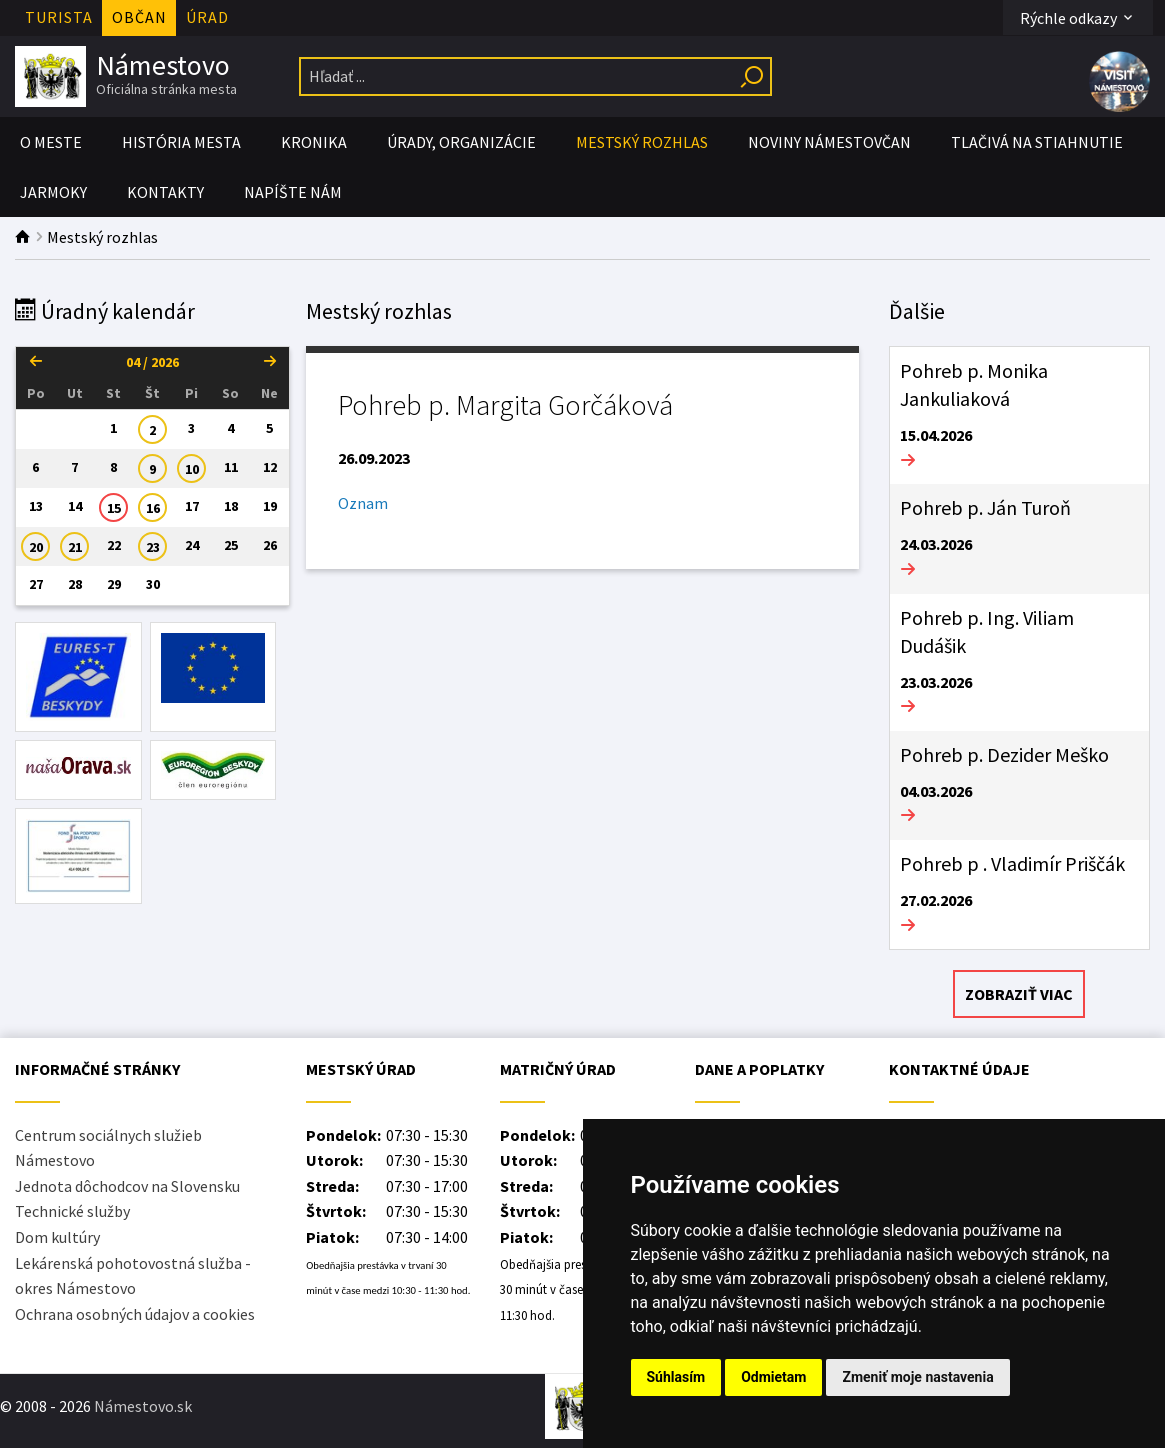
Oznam (363, 503)
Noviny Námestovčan (829, 142)
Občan (139, 17)
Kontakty (165, 192)
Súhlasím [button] (676, 1377)
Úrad (207, 17)
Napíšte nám (293, 192)
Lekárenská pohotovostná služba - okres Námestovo (133, 1276)
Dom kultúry (57, 1237)
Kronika (314, 142)
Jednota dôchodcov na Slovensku (127, 1186)
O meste (51, 142)
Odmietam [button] (773, 1377)
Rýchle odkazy (1078, 18)
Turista (59, 17)
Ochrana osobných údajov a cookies (135, 1314)
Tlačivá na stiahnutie (1037, 142)
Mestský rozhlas (642, 142)
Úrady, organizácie (461, 142)
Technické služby (72, 1211)
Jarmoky (53, 192)
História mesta (181, 142)
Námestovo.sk (143, 1406)
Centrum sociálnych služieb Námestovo (108, 1148)
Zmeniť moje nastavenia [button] (917, 1377)
